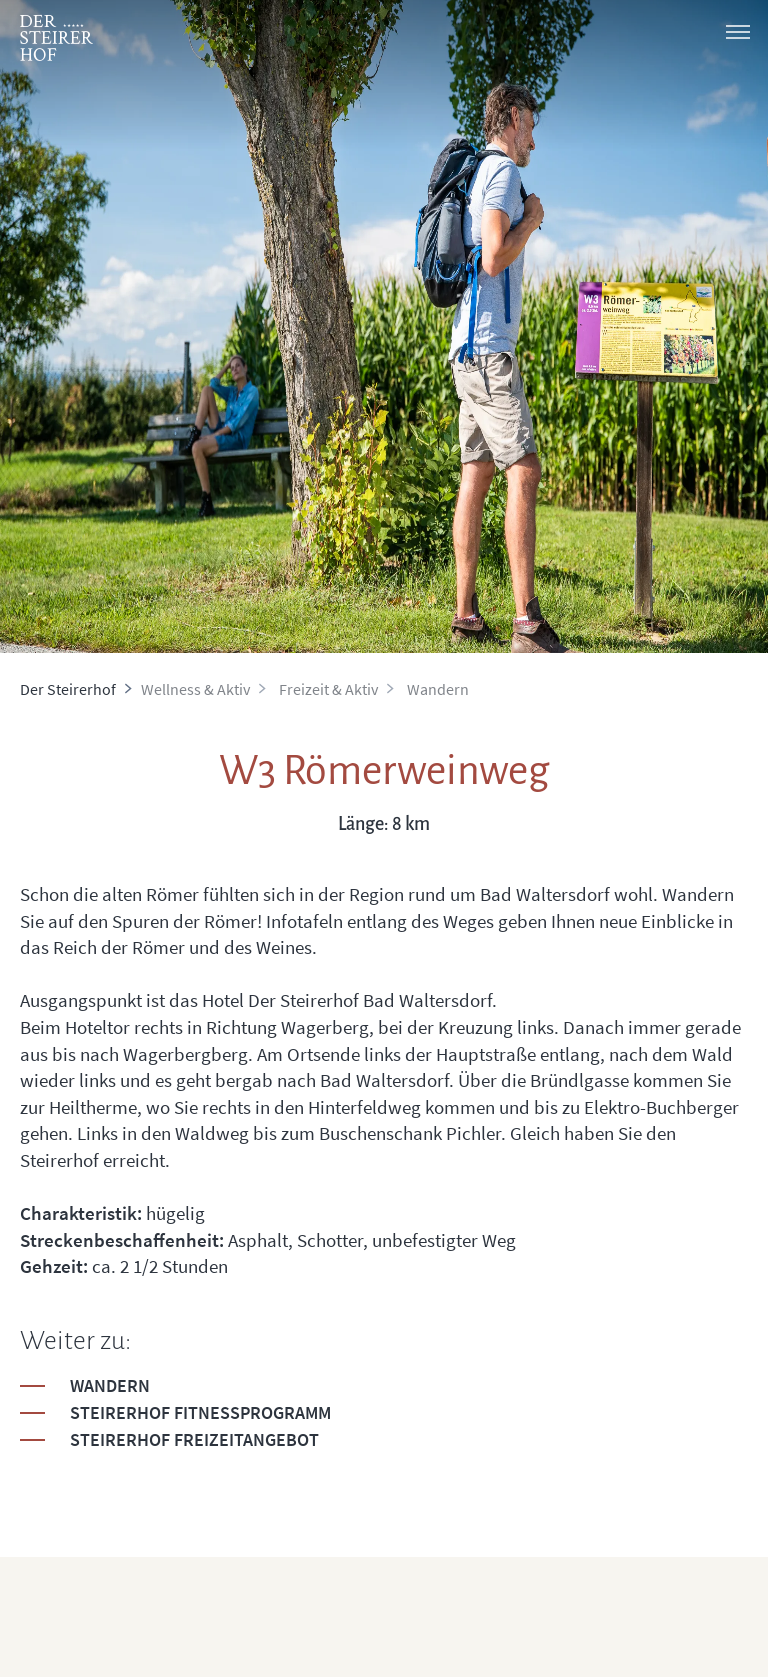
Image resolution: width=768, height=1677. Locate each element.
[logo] (56, 38)
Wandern (110, 1385)
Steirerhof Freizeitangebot (194, 1439)
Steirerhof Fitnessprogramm (200, 1412)
